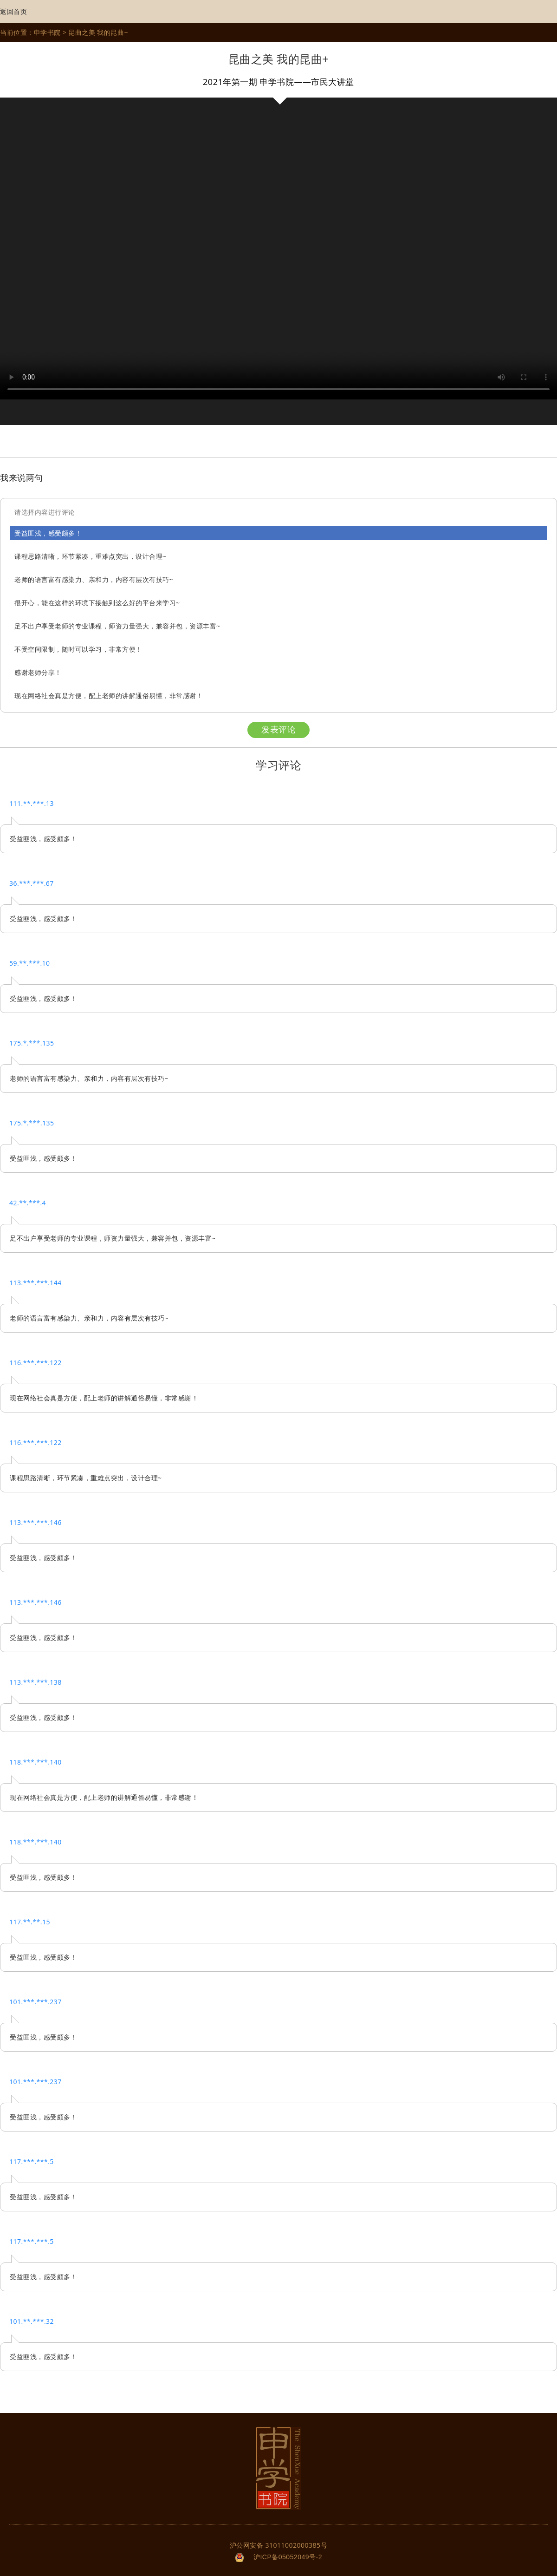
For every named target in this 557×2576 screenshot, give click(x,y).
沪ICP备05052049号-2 (287, 2557)
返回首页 (13, 11)
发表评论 (278, 729)
